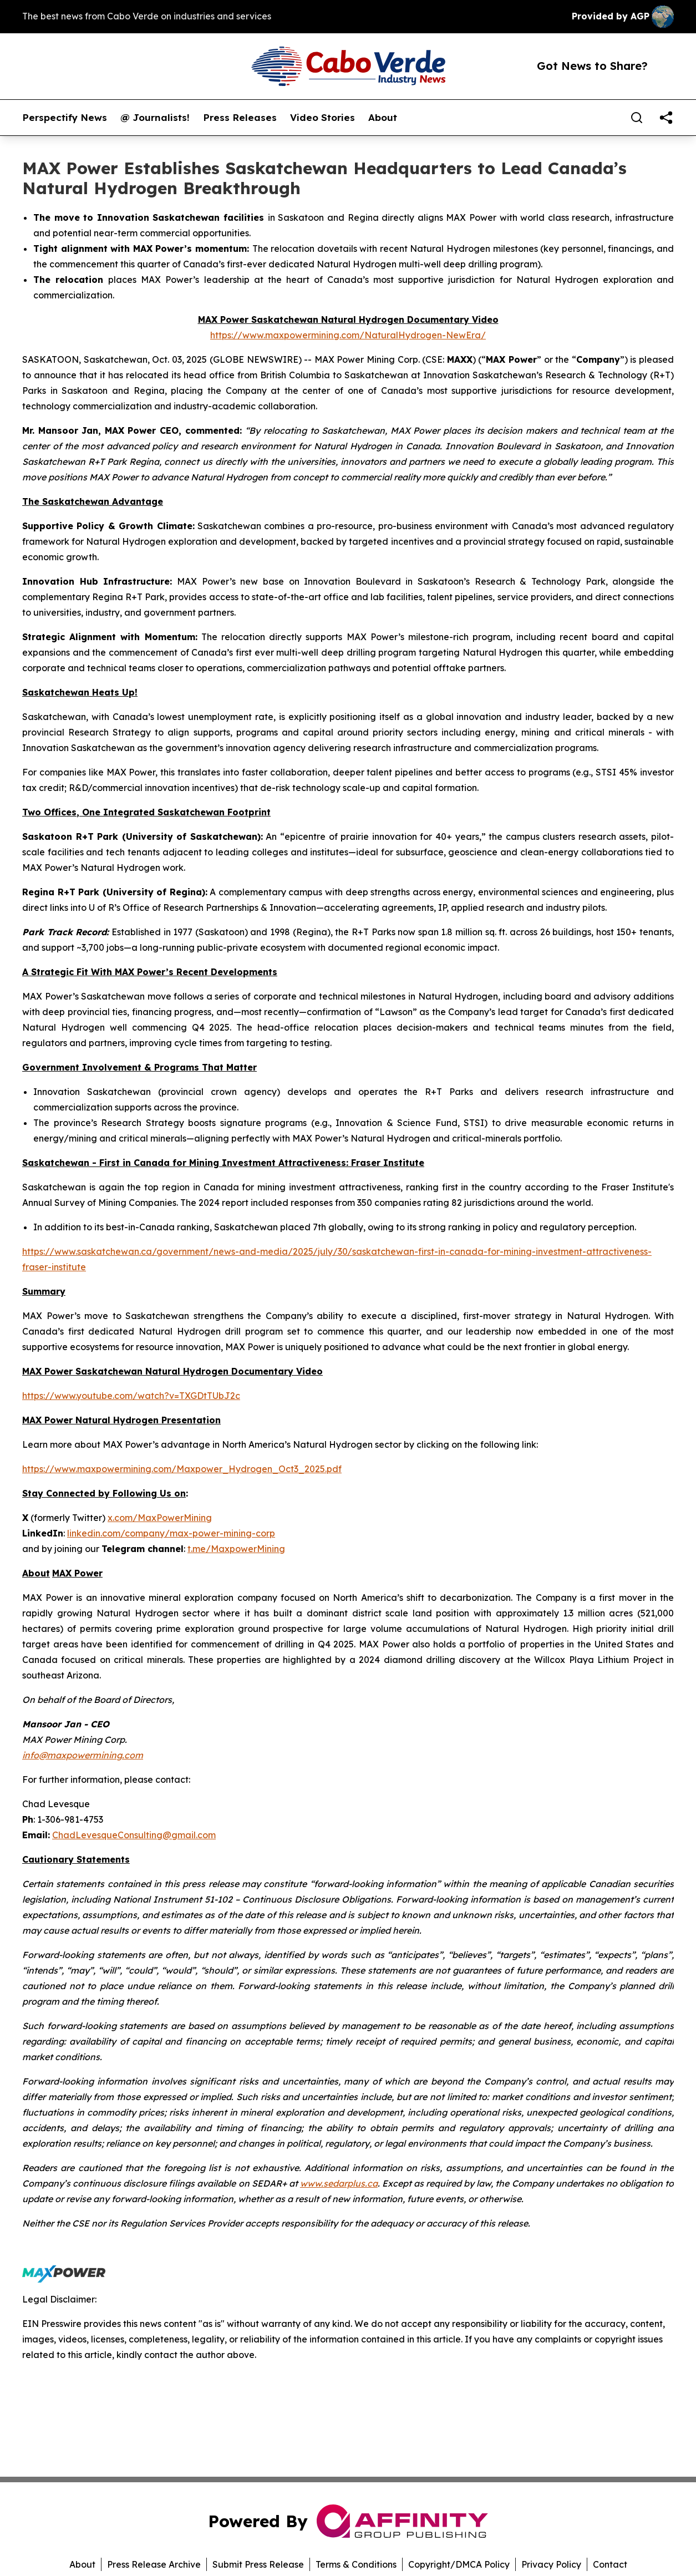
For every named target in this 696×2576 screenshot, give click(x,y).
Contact (610, 2564)
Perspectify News (64, 117)
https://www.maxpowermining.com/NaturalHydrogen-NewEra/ (348, 335)
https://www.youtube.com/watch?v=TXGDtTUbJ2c (131, 1395)
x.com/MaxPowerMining (160, 1517)
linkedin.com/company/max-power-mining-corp (171, 1533)
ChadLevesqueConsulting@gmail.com (134, 1834)
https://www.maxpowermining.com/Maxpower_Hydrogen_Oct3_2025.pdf (182, 1468)
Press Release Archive (154, 2564)
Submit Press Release (258, 2564)
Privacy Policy (551, 2564)
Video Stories (322, 117)
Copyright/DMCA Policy (459, 2564)
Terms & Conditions (356, 2564)
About (382, 117)
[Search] (636, 117)
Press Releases (240, 117)
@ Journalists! (155, 117)
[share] (666, 117)
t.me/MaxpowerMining (236, 1548)
